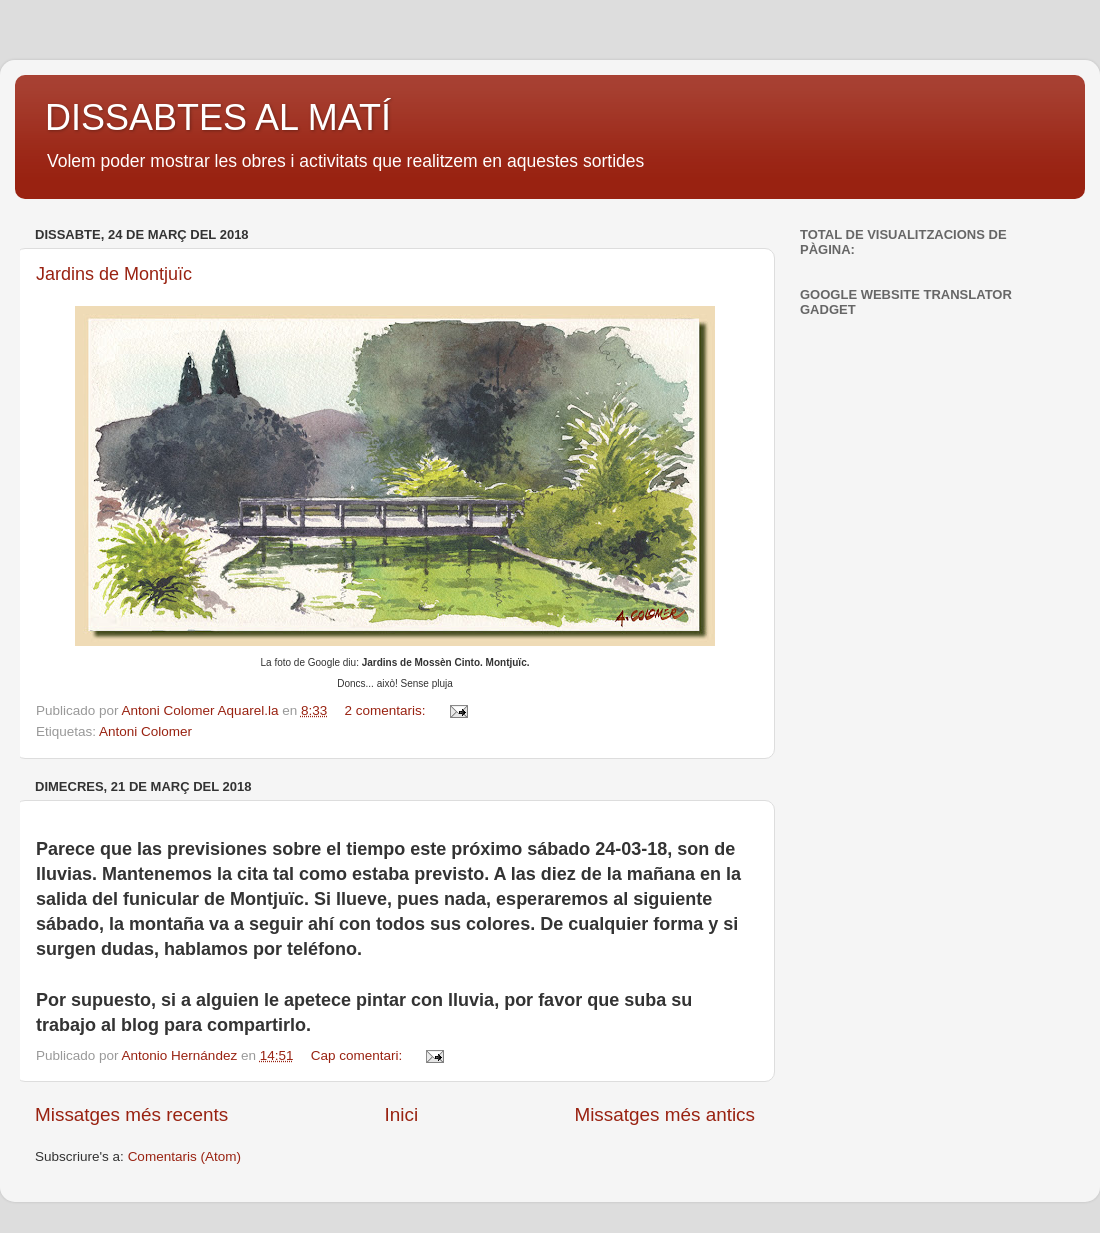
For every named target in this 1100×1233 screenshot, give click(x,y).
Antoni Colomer (145, 731)
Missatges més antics (664, 1114)
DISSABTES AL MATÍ (218, 117)
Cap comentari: (358, 1055)
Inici (402, 1114)
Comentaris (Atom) (184, 1156)
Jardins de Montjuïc (114, 274)
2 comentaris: (387, 710)
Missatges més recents (131, 1114)
